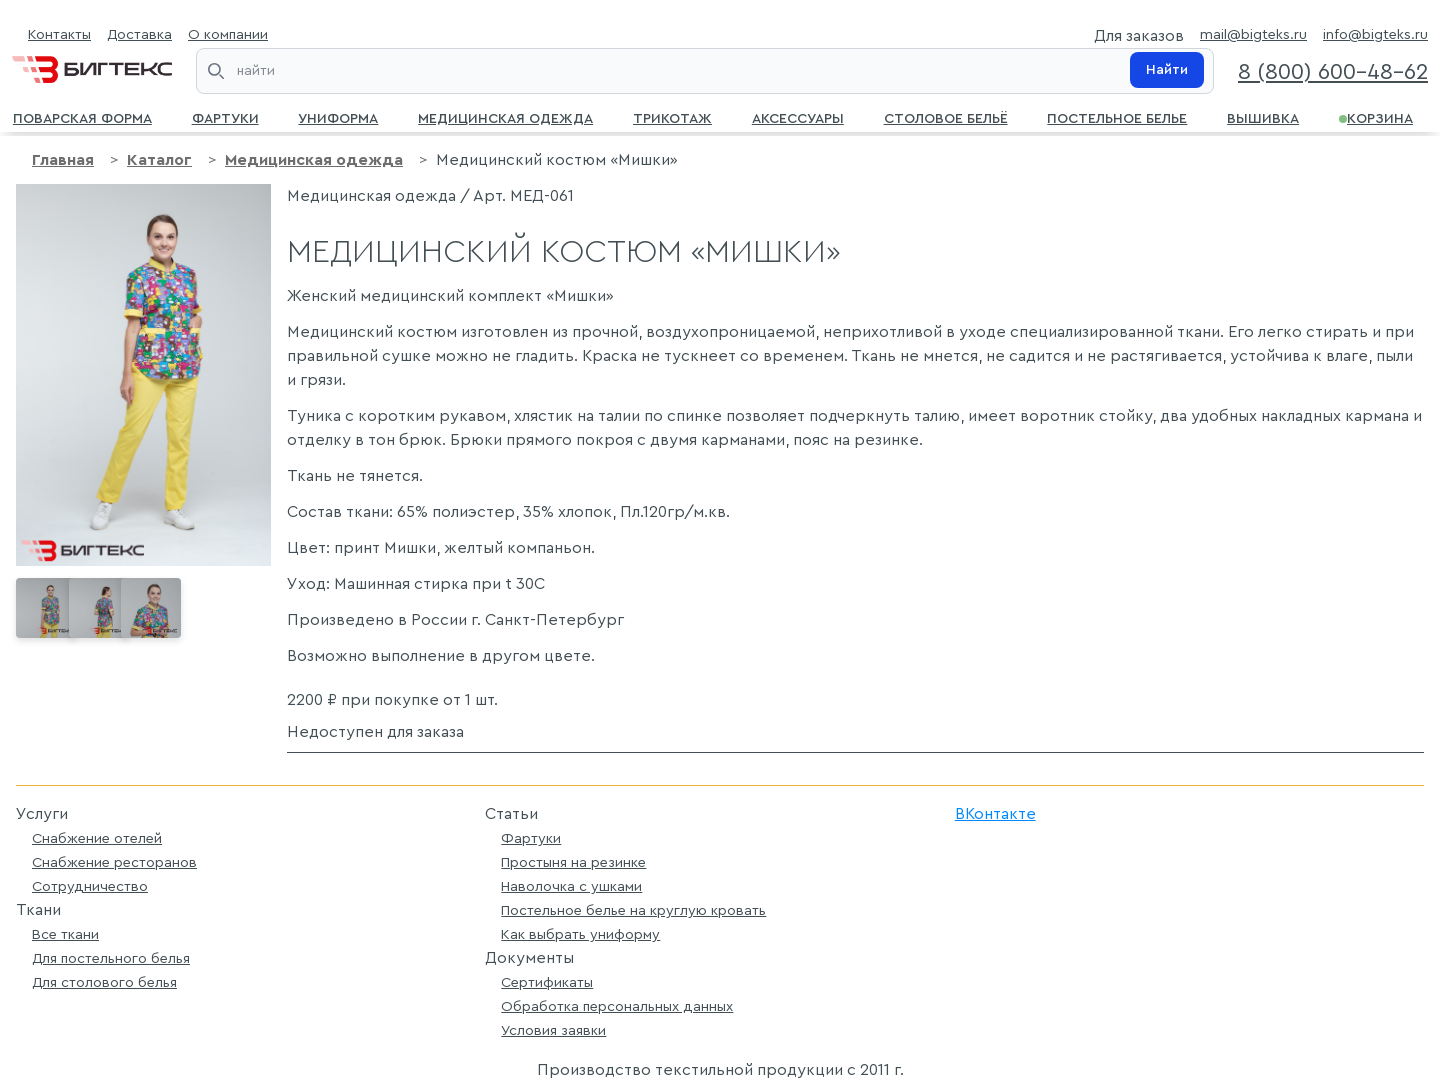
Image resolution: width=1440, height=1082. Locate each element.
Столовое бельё (946, 117)
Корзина (1376, 117)
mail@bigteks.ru (1253, 34)
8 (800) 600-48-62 (1333, 72)
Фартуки (225, 117)
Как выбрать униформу (580, 934)
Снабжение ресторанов (114, 862)
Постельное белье (1117, 117)
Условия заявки (553, 1030)
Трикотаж (672, 117)
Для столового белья (104, 982)
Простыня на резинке (573, 862)
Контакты (59, 34)
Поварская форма (82, 117)
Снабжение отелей (97, 838)
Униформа (338, 117)
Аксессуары (798, 117)
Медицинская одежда (505, 117)
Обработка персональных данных (617, 1006)
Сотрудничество (90, 886)
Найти (1167, 70)
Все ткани (65, 934)
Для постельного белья (111, 958)
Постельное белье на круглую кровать (633, 910)
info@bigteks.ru (1375, 34)
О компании (228, 34)
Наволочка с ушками (571, 886)
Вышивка (1263, 117)
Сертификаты (547, 982)
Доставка (139, 34)
